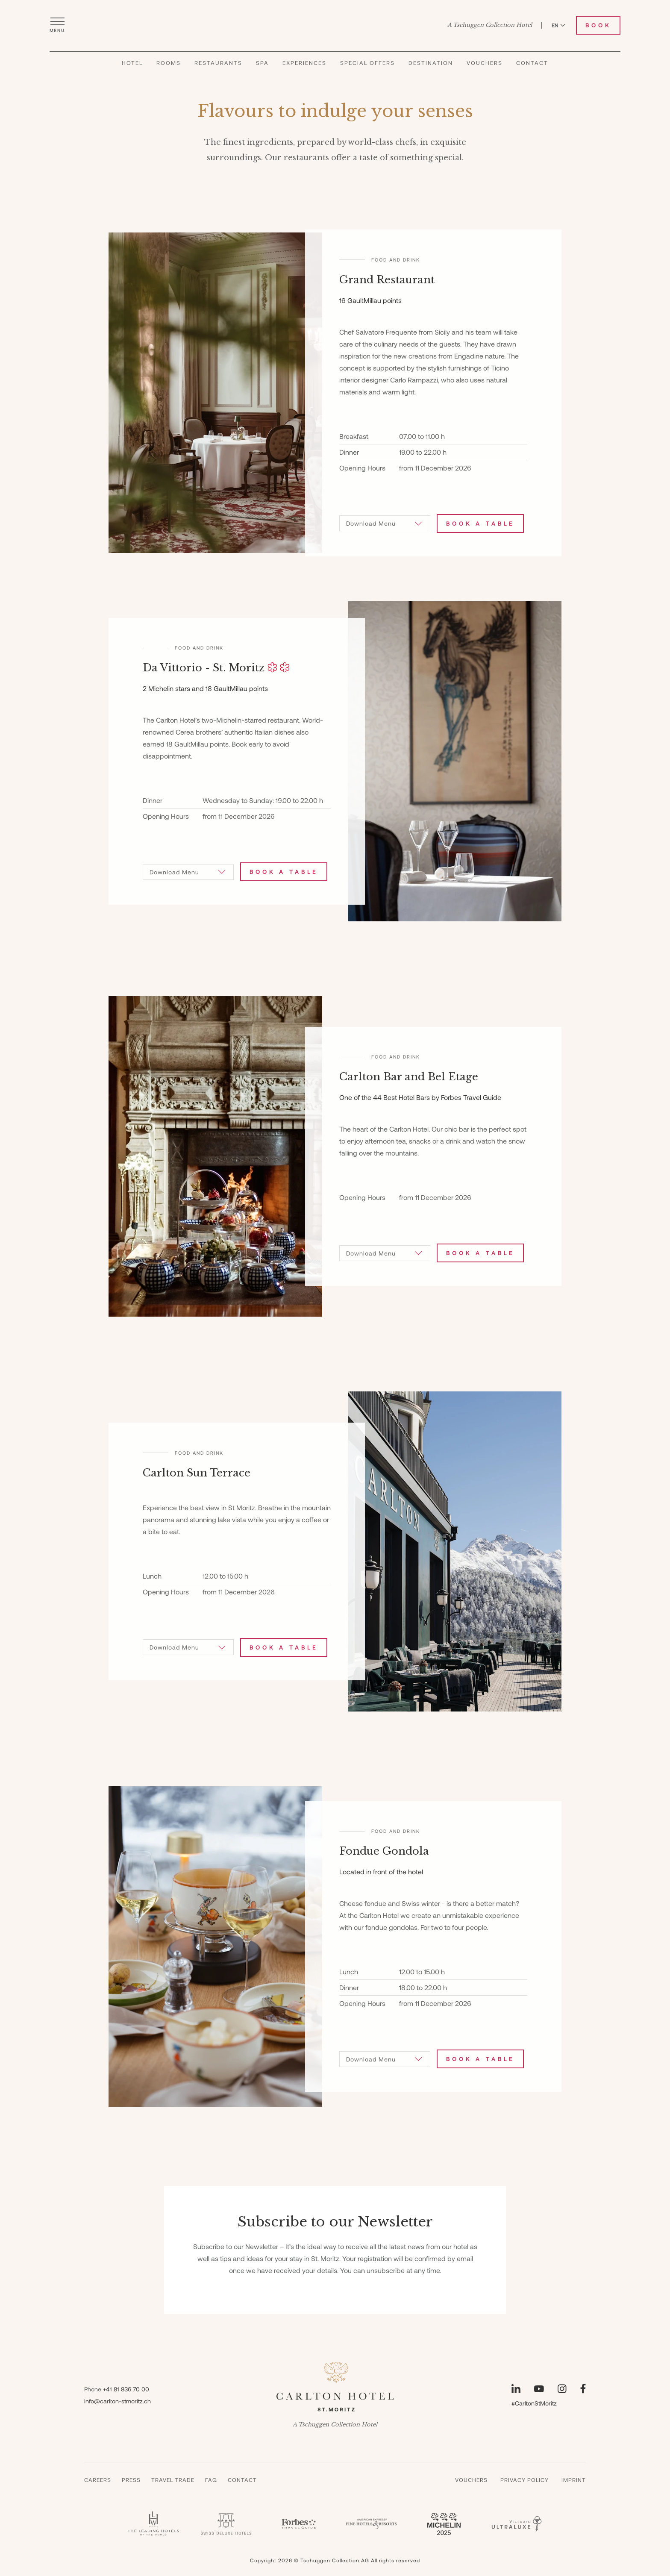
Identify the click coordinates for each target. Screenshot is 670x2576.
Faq (211, 2479)
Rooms (168, 62)
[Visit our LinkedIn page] (515, 2388)
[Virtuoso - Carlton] (516, 2523)
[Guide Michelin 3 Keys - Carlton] (444, 2524)
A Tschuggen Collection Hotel (489, 25)
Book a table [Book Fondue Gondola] (480, 2059)
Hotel (132, 62)
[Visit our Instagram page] (562, 2388)
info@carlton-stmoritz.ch (117, 2401)
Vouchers (484, 62)
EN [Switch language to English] (558, 25)
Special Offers (367, 62)
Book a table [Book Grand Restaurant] (480, 523)
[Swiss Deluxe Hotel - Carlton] (226, 2524)
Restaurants (218, 62)
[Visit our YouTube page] (539, 2388)
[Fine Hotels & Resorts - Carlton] (371, 2524)
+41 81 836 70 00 (126, 2389)
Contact (532, 62)
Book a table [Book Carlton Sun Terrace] (284, 1647)
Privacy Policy (524, 2479)
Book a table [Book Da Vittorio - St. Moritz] (284, 871)
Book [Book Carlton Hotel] (598, 25)
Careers (97, 2479)
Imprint (573, 2479)
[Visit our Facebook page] (583, 2389)
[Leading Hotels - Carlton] (153, 2523)
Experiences (304, 62)
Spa (262, 62)
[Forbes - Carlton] (298, 2524)
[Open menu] (57, 25)
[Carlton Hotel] (335, 25)
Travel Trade (172, 2479)
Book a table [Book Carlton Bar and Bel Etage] (480, 1253)
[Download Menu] (384, 523)
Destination (430, 62)
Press (131, 2479)
